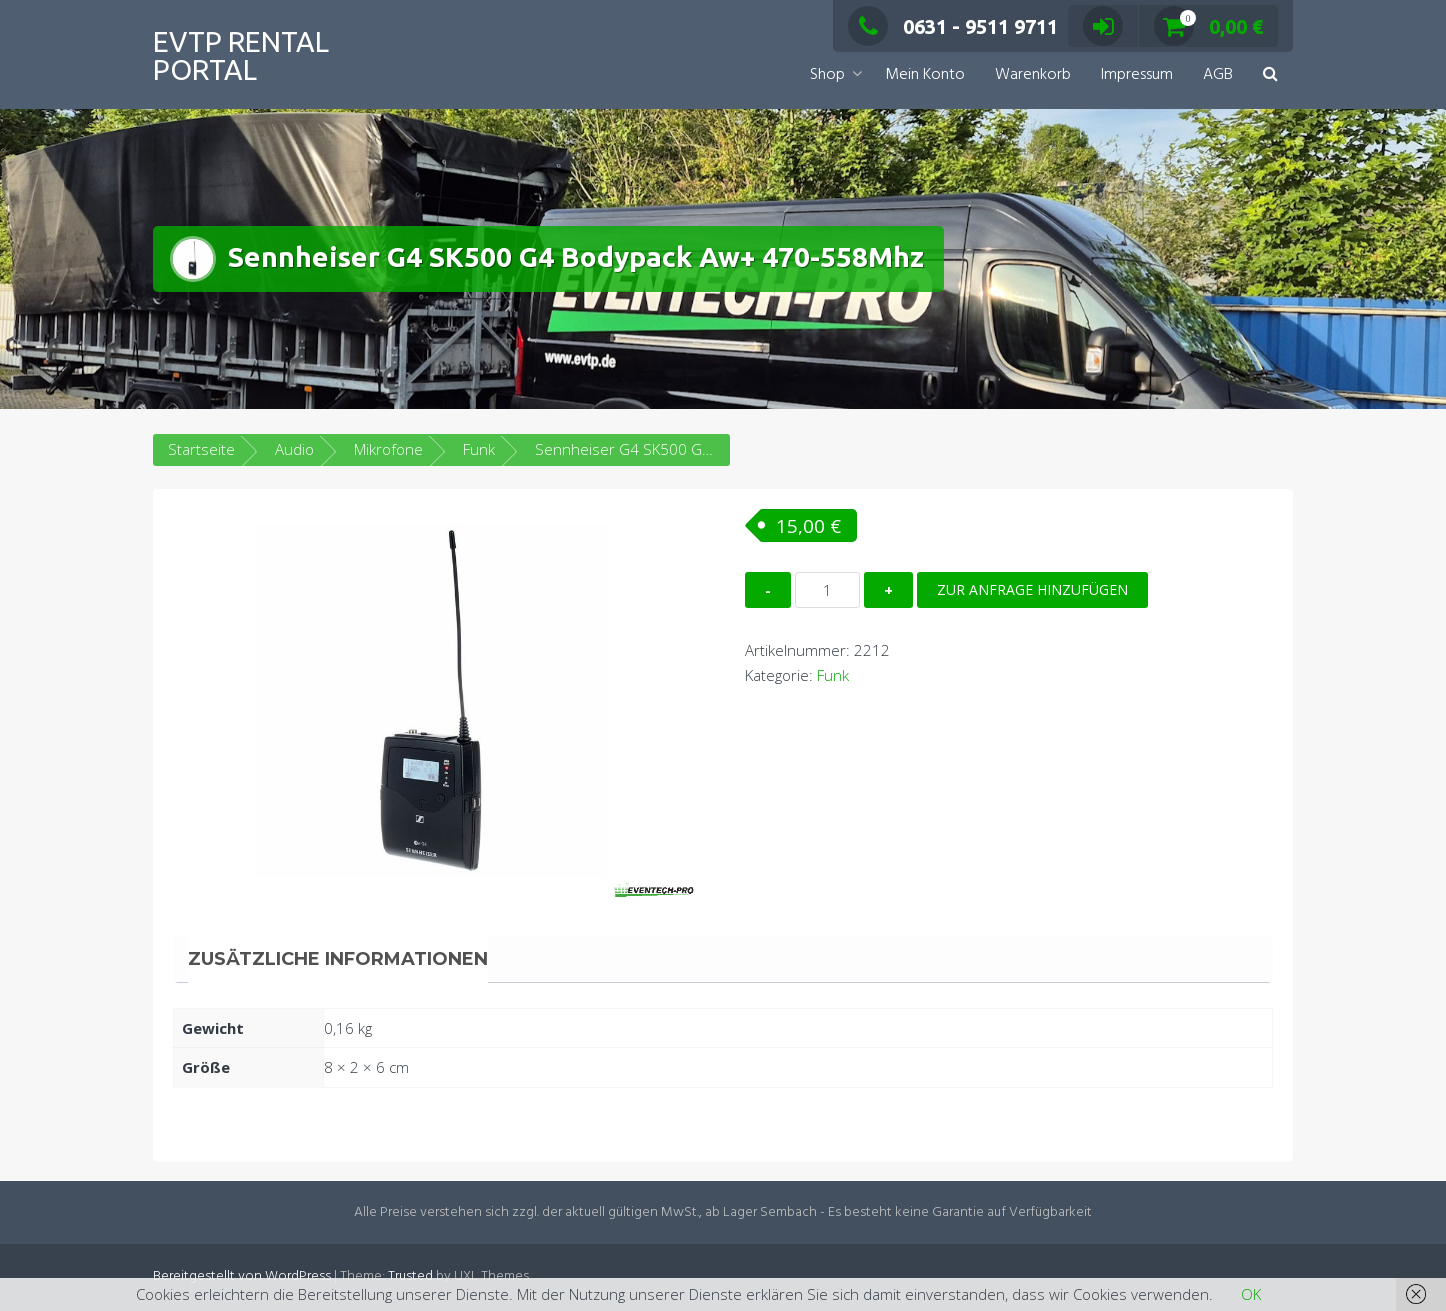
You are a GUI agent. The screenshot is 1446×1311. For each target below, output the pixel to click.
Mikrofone (388, 449)
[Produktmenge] (827, 590)
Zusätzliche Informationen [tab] (338, 959)
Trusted (410, 1276)
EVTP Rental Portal (241, 55)
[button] (1270, 75)
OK (1251, 1294)
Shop (827, 75)
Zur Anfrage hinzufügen (1032, 589)
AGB (1218, 75)
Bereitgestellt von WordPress (242, 1276)
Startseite (201, 449)
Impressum (1137, 75)
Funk (479, 449)
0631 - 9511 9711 (953, 26)
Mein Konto (925, 75)
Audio (294, 449)
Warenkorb (1033, 75)
